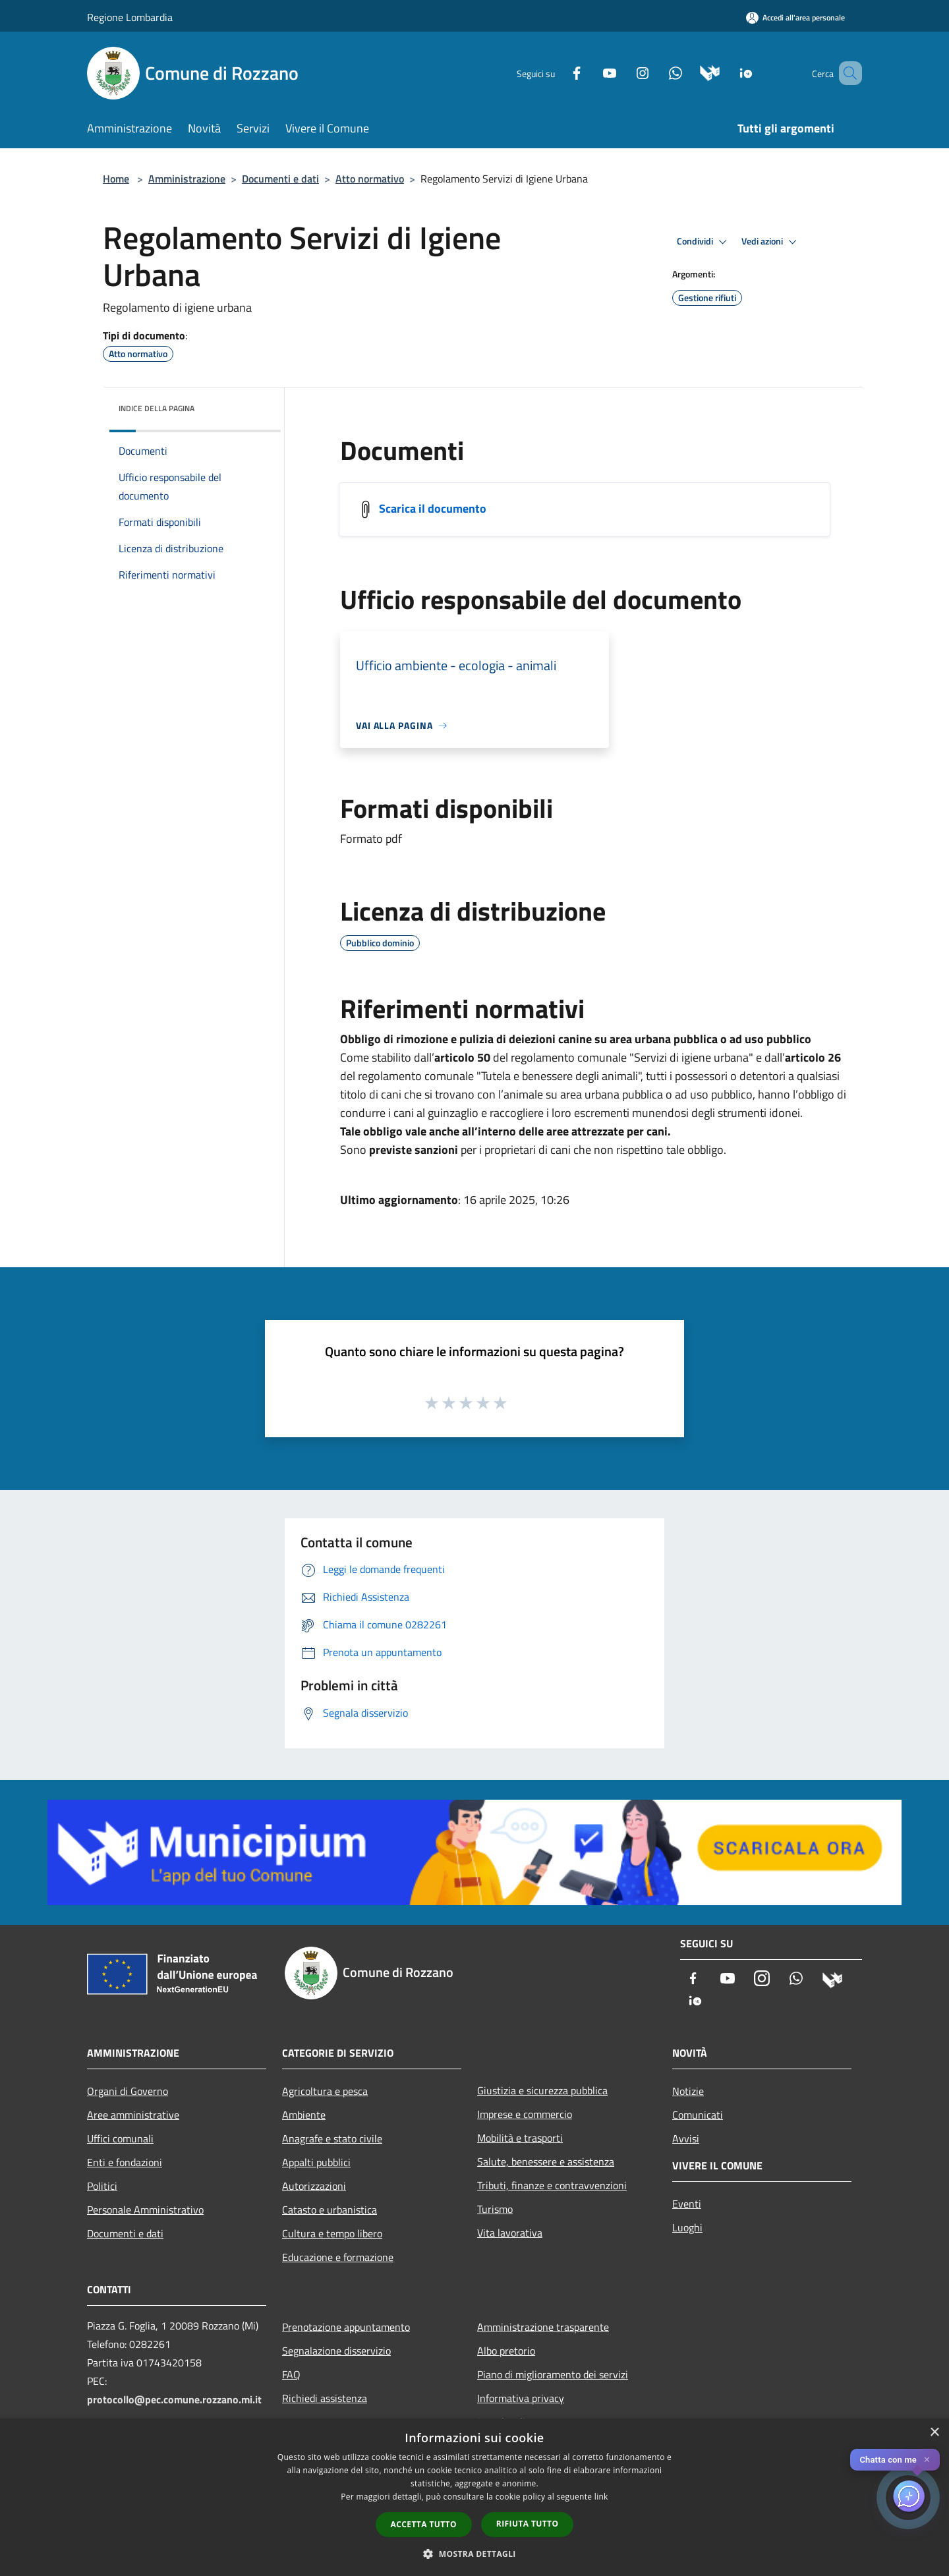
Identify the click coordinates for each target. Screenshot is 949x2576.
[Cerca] (846, 73)
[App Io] (727, 72)
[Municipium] (691, 72)
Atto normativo (369, 178)
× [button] (934, 2433)
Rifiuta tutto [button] (527, 2523)
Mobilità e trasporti (520, 2138)
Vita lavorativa (509, 2233)
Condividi (704, 242)
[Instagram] (623, 72)
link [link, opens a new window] (601, 2496)
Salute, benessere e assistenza (545, 2161)
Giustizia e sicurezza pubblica (542, 2090)
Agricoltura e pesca (325, 2091)
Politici (102, 2186)
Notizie (688, 2091)
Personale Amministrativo (145, 2210)
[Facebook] (557, 72)
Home (116, 178)
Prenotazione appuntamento (346, 2327)
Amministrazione (186, 178)
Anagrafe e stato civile (332, 2138)
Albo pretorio (506, 2351)
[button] (474, 2553)
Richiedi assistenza (324, 2398)
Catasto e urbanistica (329, 2210)
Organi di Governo (127, 2091)
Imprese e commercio (524, 2114)
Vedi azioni (771, 242)
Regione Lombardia (130, 17)
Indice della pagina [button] (156, 408)
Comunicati (697, 2115)
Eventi (686, 2204)
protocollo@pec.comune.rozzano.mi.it (174, 2399)
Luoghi (687, 2227)
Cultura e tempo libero (332, 2233)
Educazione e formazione (337, 2257)
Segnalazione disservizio (336, 2351)
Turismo (495, 2209)
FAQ (291, 2374)
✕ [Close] (927, 2459)
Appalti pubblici (316, 2162)
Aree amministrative (133, 2115)
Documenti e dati (280, 178)
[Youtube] (590, 72)
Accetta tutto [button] (424, 2524)
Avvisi (685, 2138)
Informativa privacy (520, 2398)
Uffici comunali (120, 2138)
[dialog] (474, 2497)
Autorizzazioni (314, 2186)
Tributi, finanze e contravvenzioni (552, 2185)
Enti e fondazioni (124, 2162)
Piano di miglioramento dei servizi (552, 2374)
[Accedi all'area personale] (795, 17)
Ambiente (304, 2115)
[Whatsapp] (656, 72)
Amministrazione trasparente (543, 2327)
